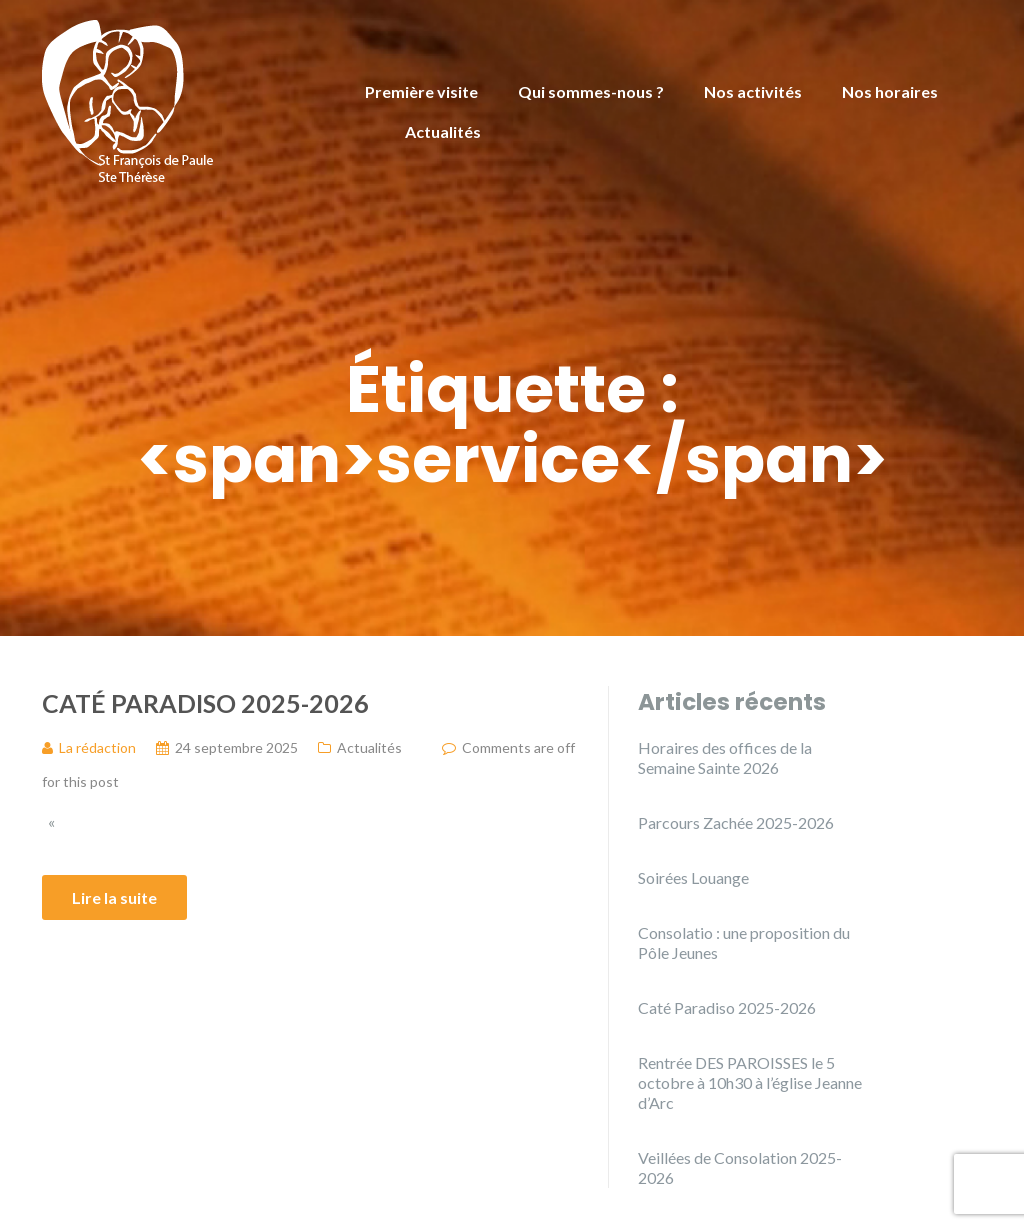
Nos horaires (890, 91)
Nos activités (753, 91)
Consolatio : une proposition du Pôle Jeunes (744, 942)
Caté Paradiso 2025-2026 (205, 703)
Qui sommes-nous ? (591, 91)
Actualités (443, 131)
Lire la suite (114, 897)
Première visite (421, 91)
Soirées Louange (693, 877)
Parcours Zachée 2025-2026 (736, 822)
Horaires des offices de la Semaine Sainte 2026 (725, 757)
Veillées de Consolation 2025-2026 (740, 1167)
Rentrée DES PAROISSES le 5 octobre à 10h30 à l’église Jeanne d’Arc (750, 1082)
